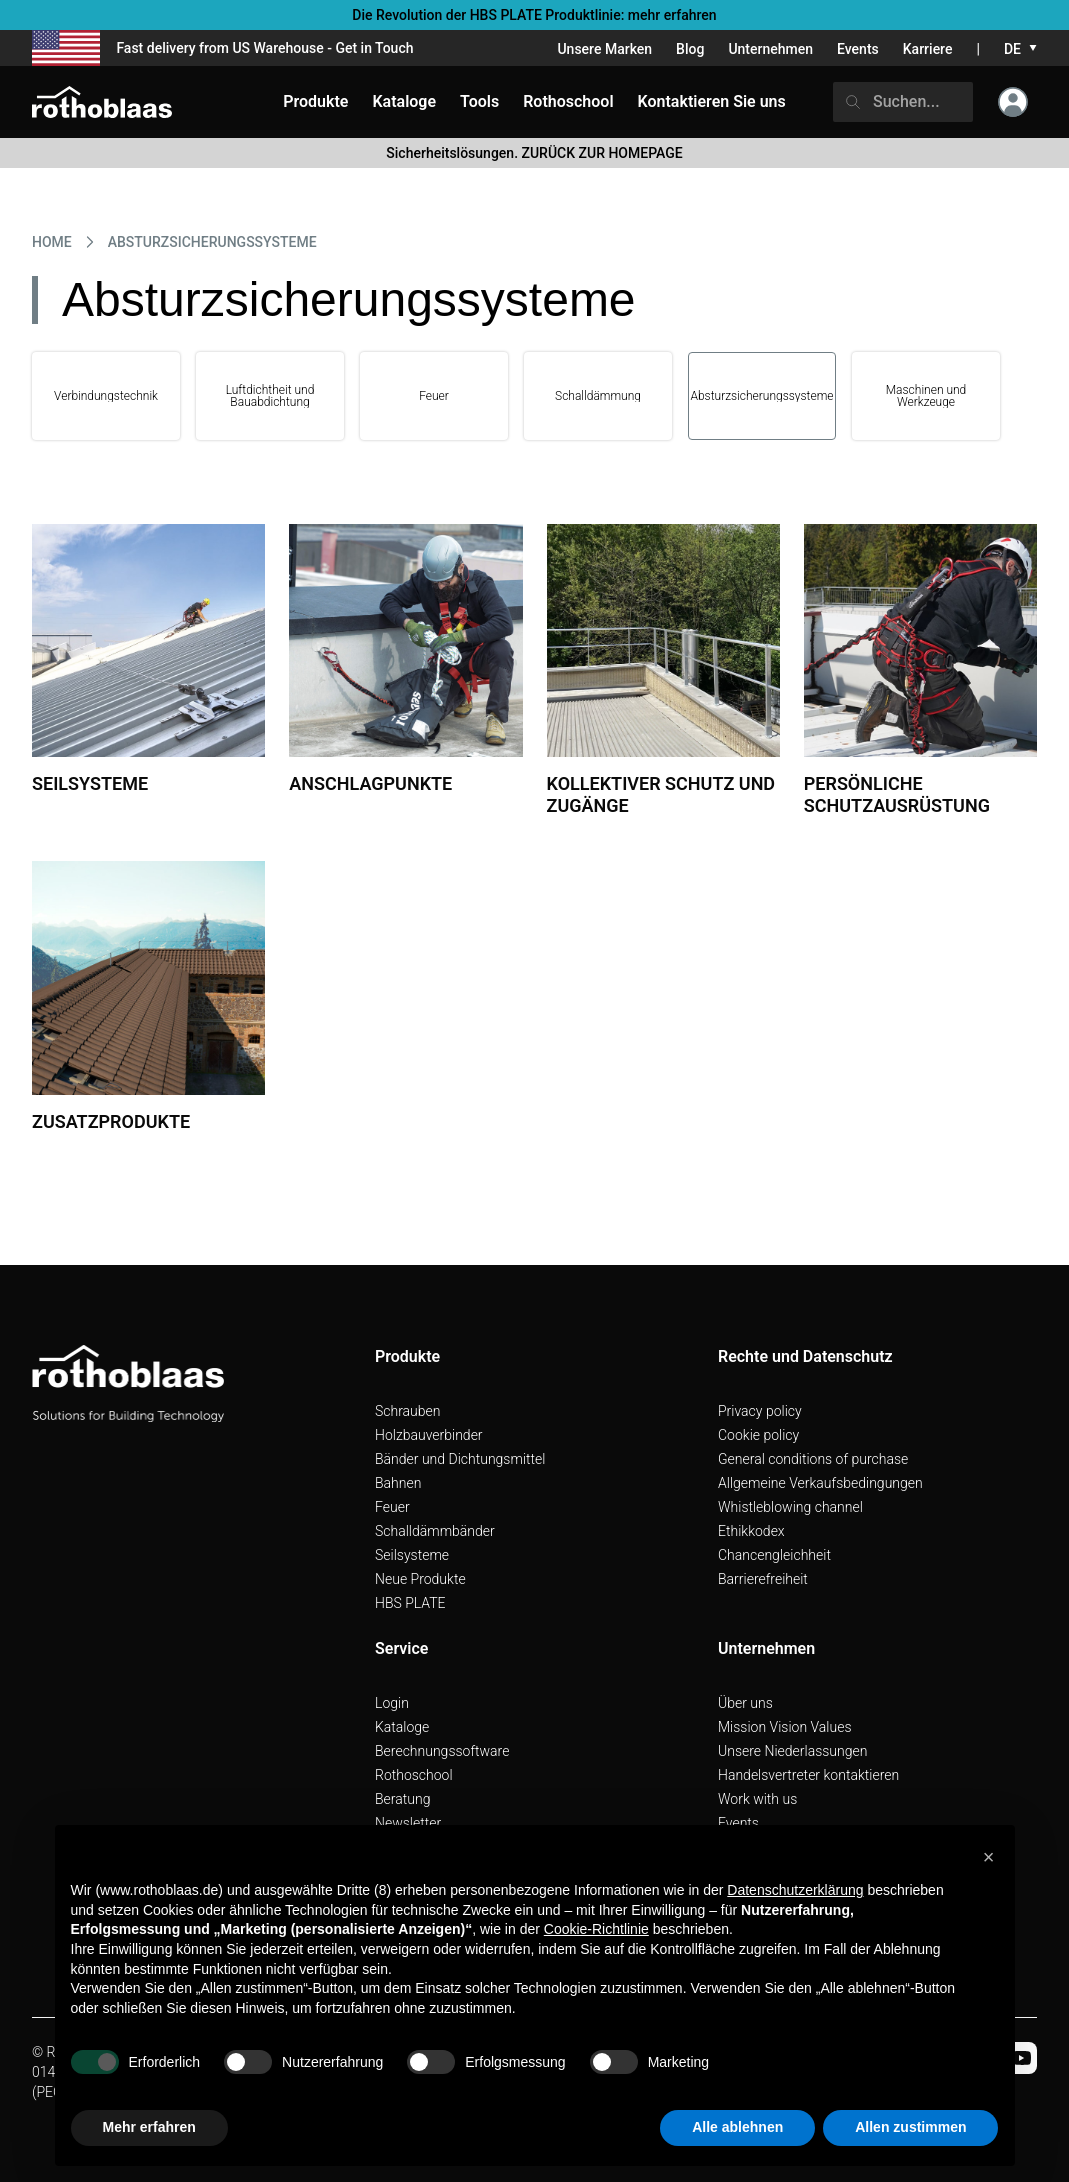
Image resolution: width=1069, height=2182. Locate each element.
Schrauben (408, 1411)
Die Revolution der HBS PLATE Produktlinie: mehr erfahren (534, 15)
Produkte (315, 101)
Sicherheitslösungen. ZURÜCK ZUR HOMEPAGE (534, 153)
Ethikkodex (751, 1531)
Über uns (745, 1703)
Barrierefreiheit (763, 1579)
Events (858, 49)
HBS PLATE (410, 1603)
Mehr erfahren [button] (149, 2127)
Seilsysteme (412, 1555)
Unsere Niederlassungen (792, 1751)
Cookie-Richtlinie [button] (596, 1929)
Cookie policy (758, 1435)
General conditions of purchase (813, 1459)
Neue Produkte (420, 1579)
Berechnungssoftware (442, 1751)
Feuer (392, 1507)
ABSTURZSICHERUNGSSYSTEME (212, 242)
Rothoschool (414, 1775)
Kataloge (402, 1727)
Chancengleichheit (774, 1555)
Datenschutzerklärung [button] (795, 1890)
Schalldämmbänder (435, 1531)
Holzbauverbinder (429, 1435)
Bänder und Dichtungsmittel (460, 1459)
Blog (690, 49)
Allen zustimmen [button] (910, 2127)
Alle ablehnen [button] (737, 2127)
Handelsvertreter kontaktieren (808, 1775)
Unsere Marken (604, 49)
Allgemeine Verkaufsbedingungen (820, 1483)
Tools (479, 101)
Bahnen (398, 1483)
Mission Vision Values (785, 1727)
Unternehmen (770, 49)
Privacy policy (760, 1411)
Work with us (757, 1799)
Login (392, 1703)
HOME (52, 242)
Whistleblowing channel (790, 1507)
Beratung (402, 1799)
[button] (989, 1857)
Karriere (928, 49)
